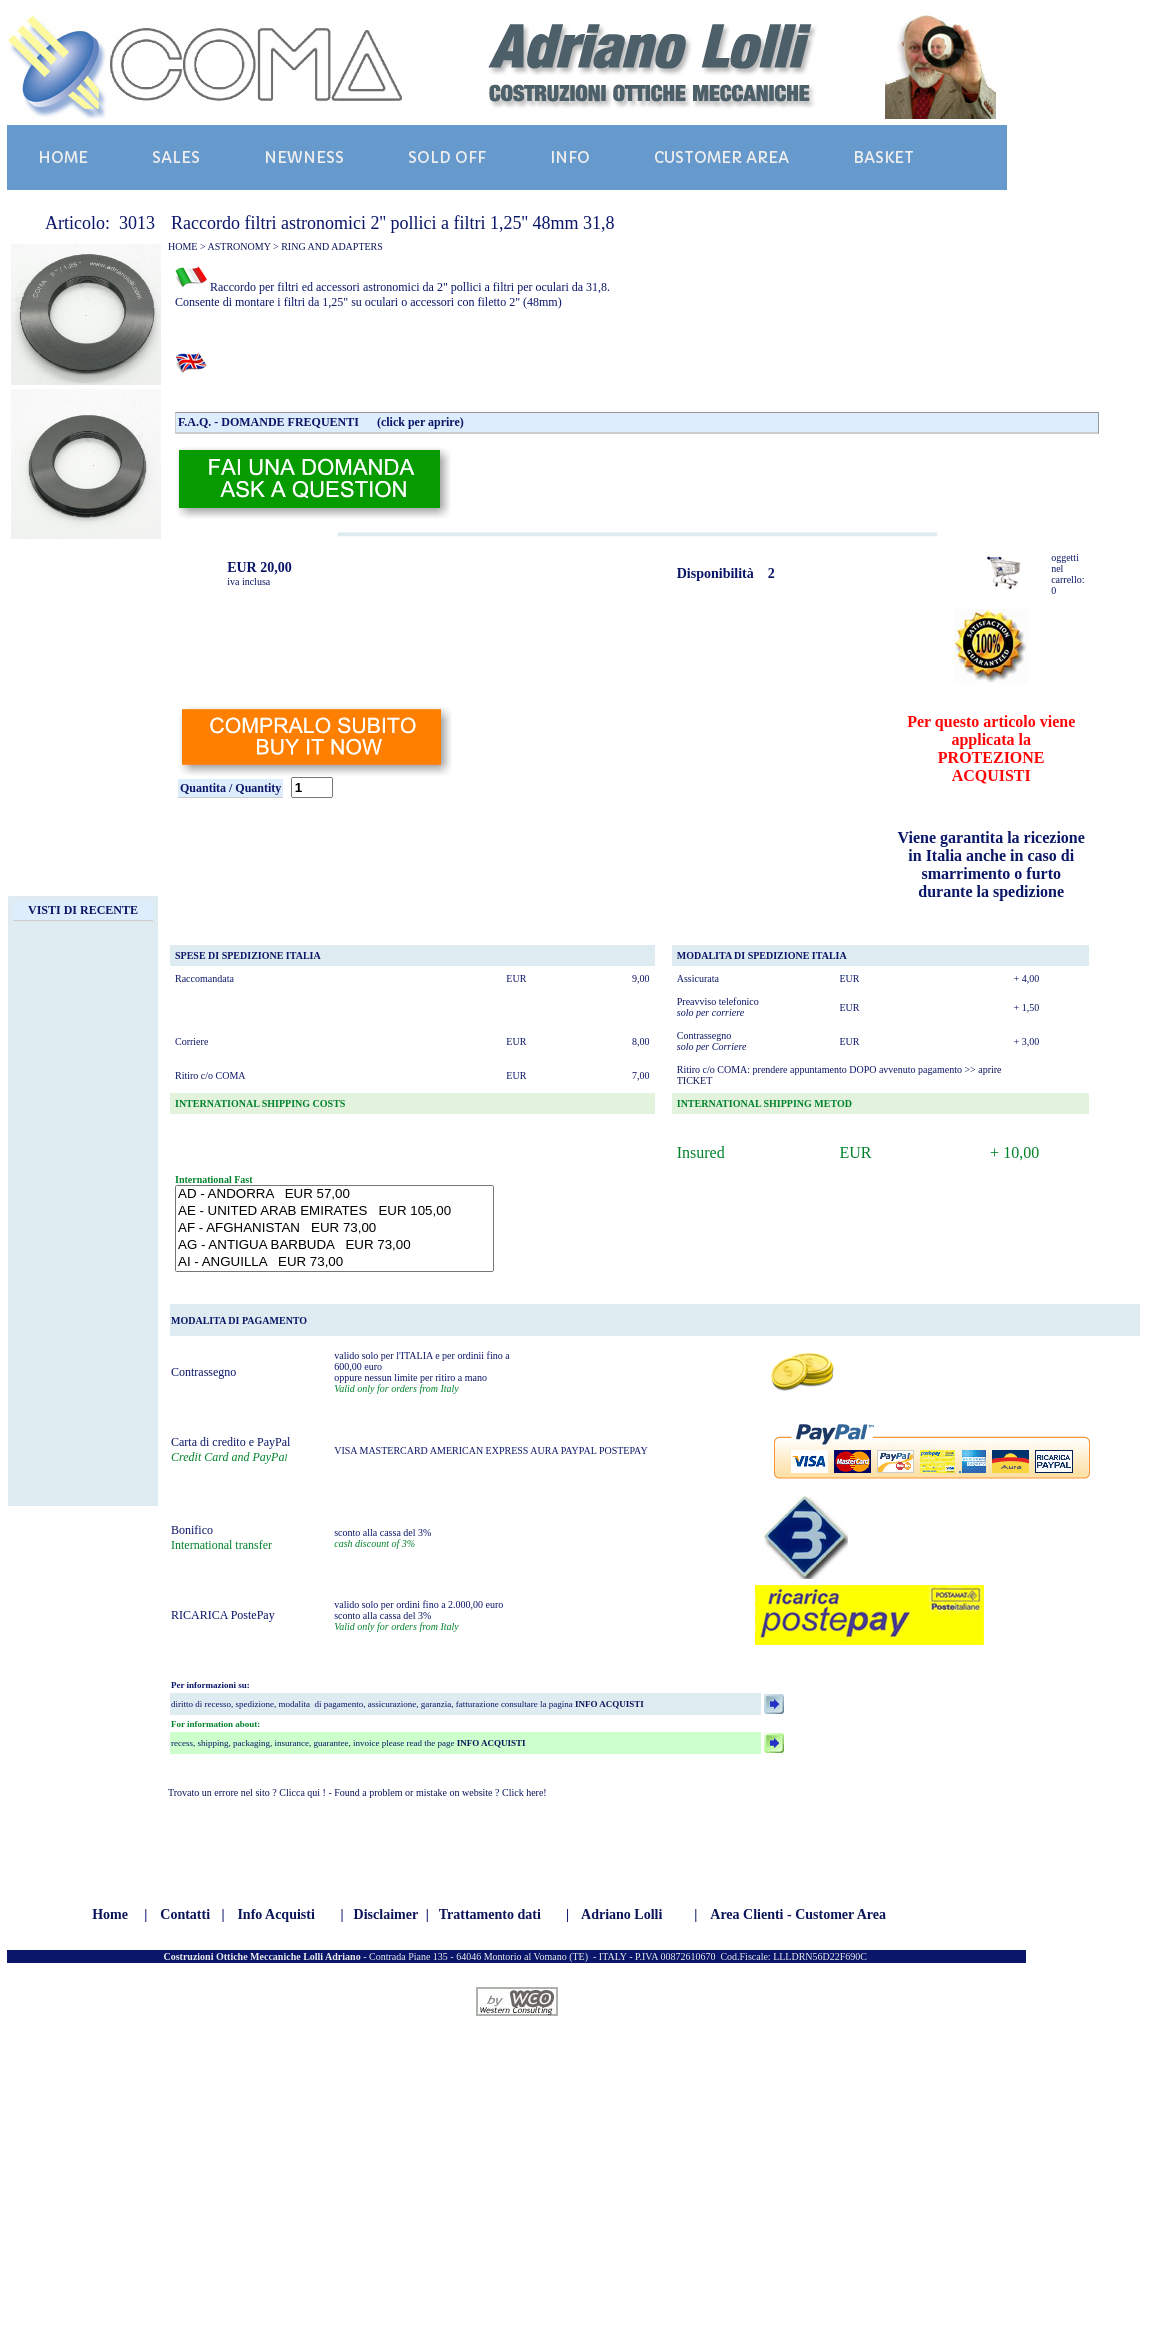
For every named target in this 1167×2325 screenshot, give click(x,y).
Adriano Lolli (621, 1914)
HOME (63, 157)
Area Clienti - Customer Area (798, 1914)
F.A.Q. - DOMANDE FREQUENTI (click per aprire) (321, 422)
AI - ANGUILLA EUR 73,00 (334, 1262)
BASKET (883, 157)
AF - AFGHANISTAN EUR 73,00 (334, 1228)
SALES (176, 157)
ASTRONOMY (239, 246)
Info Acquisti (275, 1914)
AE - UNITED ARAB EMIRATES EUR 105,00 (334, 1211)
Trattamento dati (490, 1914)
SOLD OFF (447, 157)
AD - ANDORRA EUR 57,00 (334, 1194)
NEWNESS (304, 157)
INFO (570, 157)
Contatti (185, 1914)
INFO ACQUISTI (608, 1704)
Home (110, 1914)
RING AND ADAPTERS (332, 246)
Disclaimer (386, 1914)
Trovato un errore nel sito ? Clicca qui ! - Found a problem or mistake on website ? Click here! (357, 1792)
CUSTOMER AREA (721, 157)
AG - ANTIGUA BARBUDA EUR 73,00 (334, 1245)
